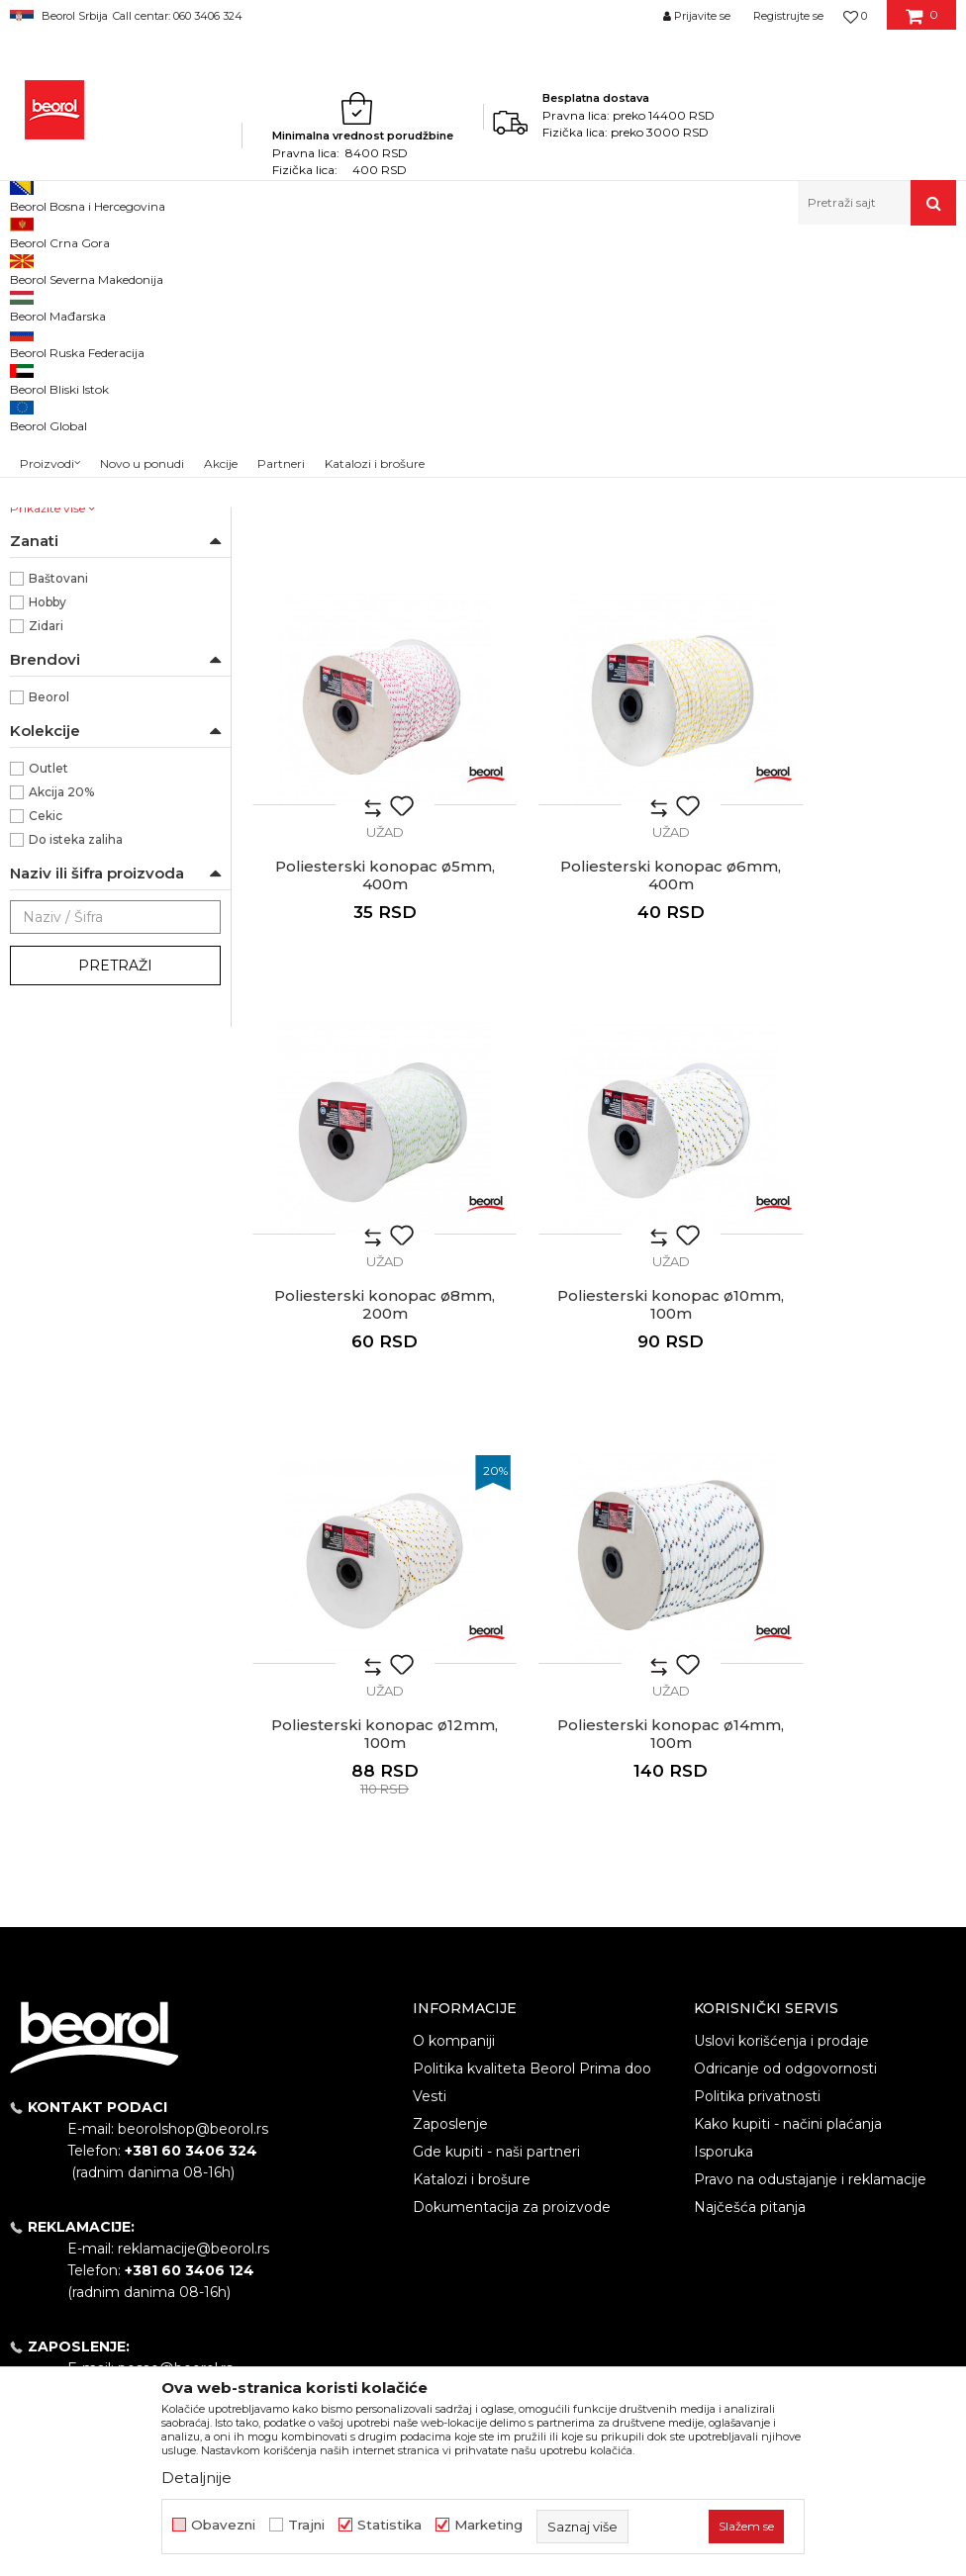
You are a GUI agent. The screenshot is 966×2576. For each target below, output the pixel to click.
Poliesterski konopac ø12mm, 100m (362, 1425)
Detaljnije (196, 2477)
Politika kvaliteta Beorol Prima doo (532, 1759)
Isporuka (723, 1842)
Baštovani (58, 833)
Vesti (429, 1786)
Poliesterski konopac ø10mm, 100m (845, 1040)
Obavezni (223, 2525)
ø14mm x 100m (75, 685)
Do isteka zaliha (76, 1094)
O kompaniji (454, 1731)
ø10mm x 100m (76, 637)
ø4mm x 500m (75, 732)
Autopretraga (621, 300)
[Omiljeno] (855, 16)
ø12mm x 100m (75, 661)
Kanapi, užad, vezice (289, 267)
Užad (34, 395)
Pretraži (115, 1221)
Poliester (56, 566)
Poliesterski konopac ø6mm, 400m (362, 1040)
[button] (877, 203)
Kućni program (173, 267)
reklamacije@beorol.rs (193, 1940)
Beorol (28, 267)
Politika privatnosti (757, 1786)
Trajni (306, 2525)
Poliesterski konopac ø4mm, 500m (604, 656)
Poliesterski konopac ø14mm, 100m (604, 1425)
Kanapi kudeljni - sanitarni (95, 371)
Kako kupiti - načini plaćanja (788, 1814)
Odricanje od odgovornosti (785, 1759)
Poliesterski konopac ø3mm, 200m (362, 656)
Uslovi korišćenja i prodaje (781, 1731)
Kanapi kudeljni (64, 347)
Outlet (48, 1023)
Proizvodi (87, 267)
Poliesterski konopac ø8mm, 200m (604, 1040)
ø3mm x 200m (75, 708)
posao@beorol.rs (175, 2060)
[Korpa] (922, 23)
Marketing (488, 2525)
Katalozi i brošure (472, 1870)
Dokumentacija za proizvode (512, 1897)
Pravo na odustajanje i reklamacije (810, 1870)
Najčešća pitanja (750, 1897)
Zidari (46, 881)
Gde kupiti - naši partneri (496, 1842)
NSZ (53, 496)
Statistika (389, 2525)
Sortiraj (712, 300)
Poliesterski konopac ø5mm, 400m (845, 656)
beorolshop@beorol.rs (193, 1820)
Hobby (47, 857)
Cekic (45, 1070)
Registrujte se (788, 16)
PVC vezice (56, 419)
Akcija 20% (61, 1047)
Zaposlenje (450, 1814)
